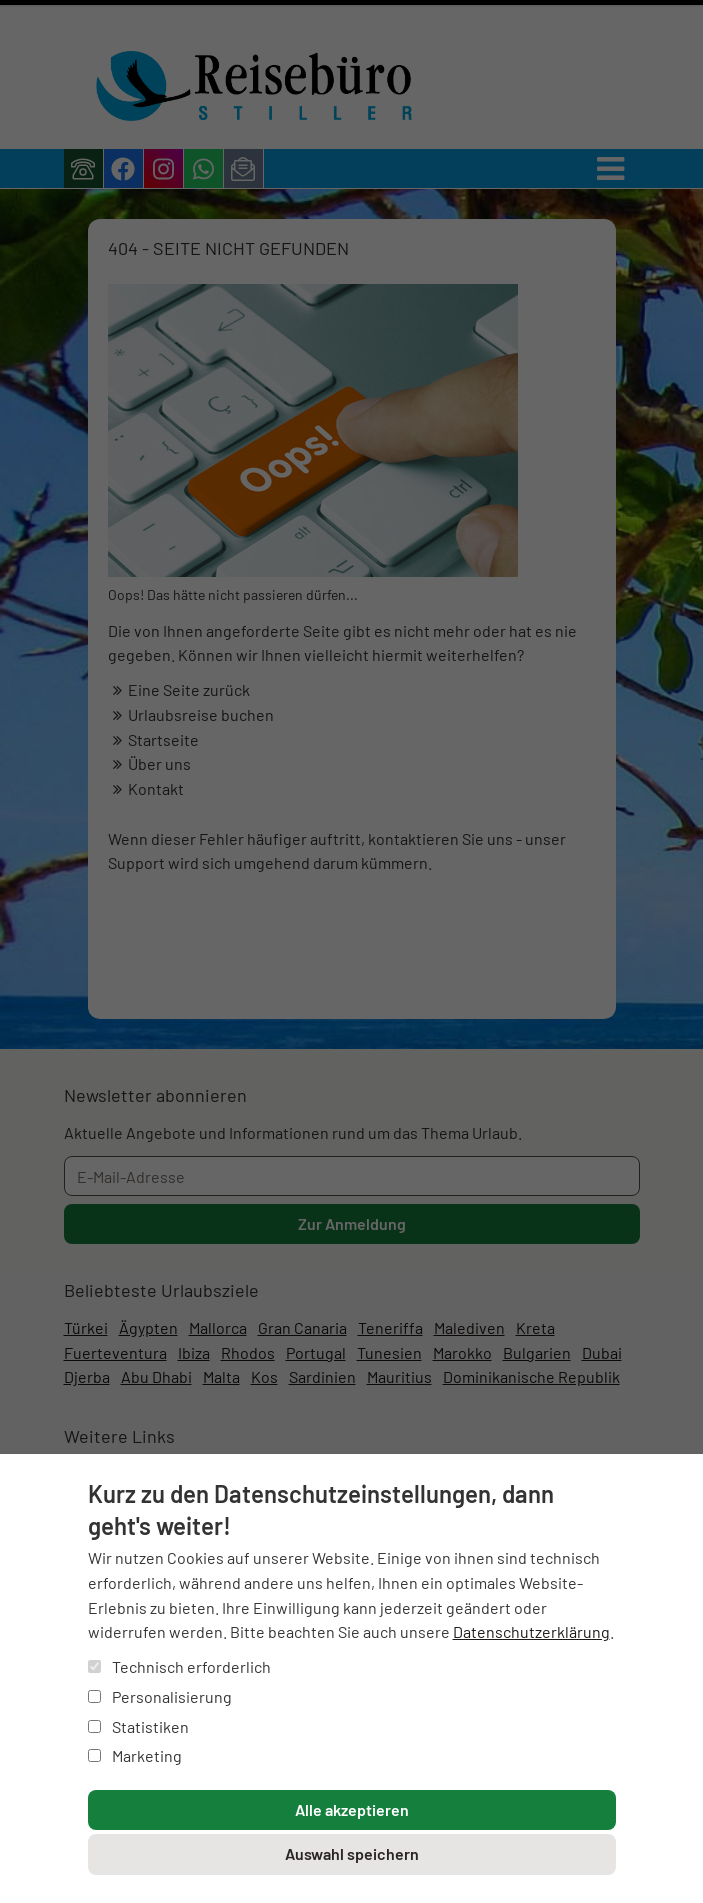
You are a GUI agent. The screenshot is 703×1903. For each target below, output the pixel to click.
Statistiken (138, 1726)
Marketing (135, 1755)
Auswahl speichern (352, 1853)
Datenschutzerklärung (531, 1631)
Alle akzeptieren (352, 1809)
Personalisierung (160, 1696)
